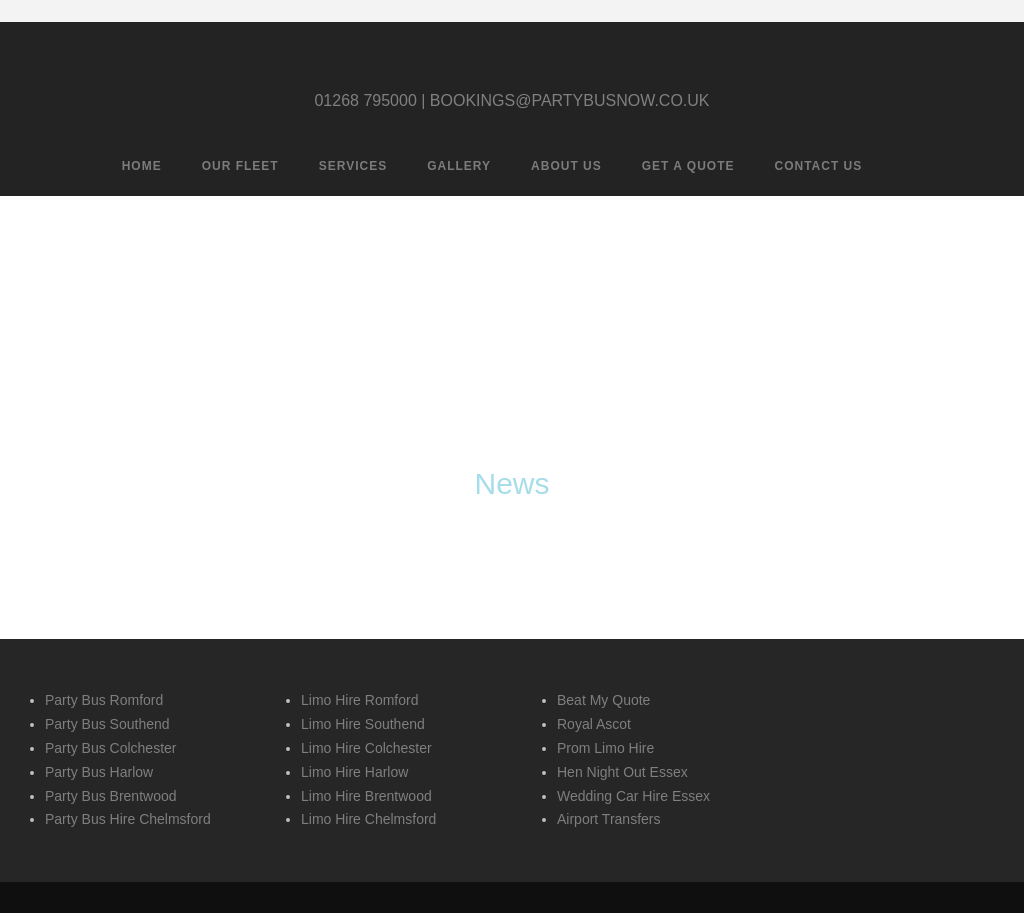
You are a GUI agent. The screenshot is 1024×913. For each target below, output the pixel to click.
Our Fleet (240, 166)
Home (142, 166)
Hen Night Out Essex (622, 772)
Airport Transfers (608, 819)
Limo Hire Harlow (354, 772)
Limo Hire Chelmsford (368, 819)
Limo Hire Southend (363, 724)
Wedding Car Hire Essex (633, 796)
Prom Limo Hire (605, 748)
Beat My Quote (603, 700)
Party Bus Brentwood (111, 796)
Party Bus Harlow (99, 772)
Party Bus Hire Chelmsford (128, 819)
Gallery (459, 166)
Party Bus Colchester (111, 748)
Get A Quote (688, 166)
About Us (566, 166)
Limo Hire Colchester (366, 748)
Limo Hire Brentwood (366, 796)
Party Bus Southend (107, 724)
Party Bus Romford (104, 700)
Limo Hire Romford (359, 700)
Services (353, 166)
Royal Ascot (594, 724)
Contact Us (819, 166)
